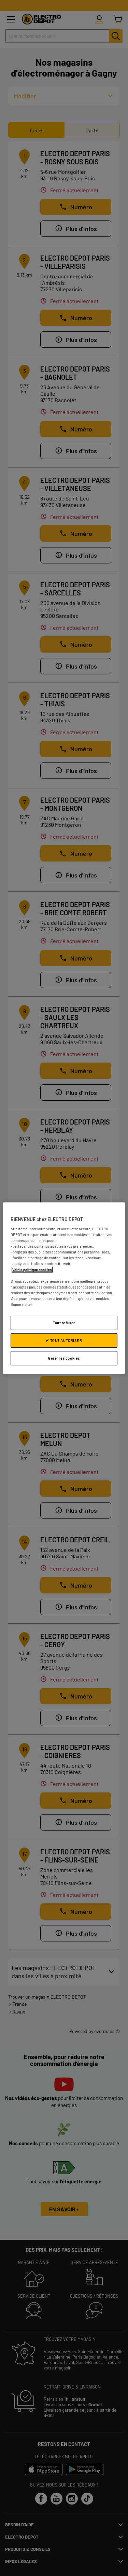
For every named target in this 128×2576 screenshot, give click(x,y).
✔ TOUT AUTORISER (64, 1340)
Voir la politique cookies (32, 1269)
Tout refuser (64, 1322)
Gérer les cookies (64, 1358)
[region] (64, 1288)
